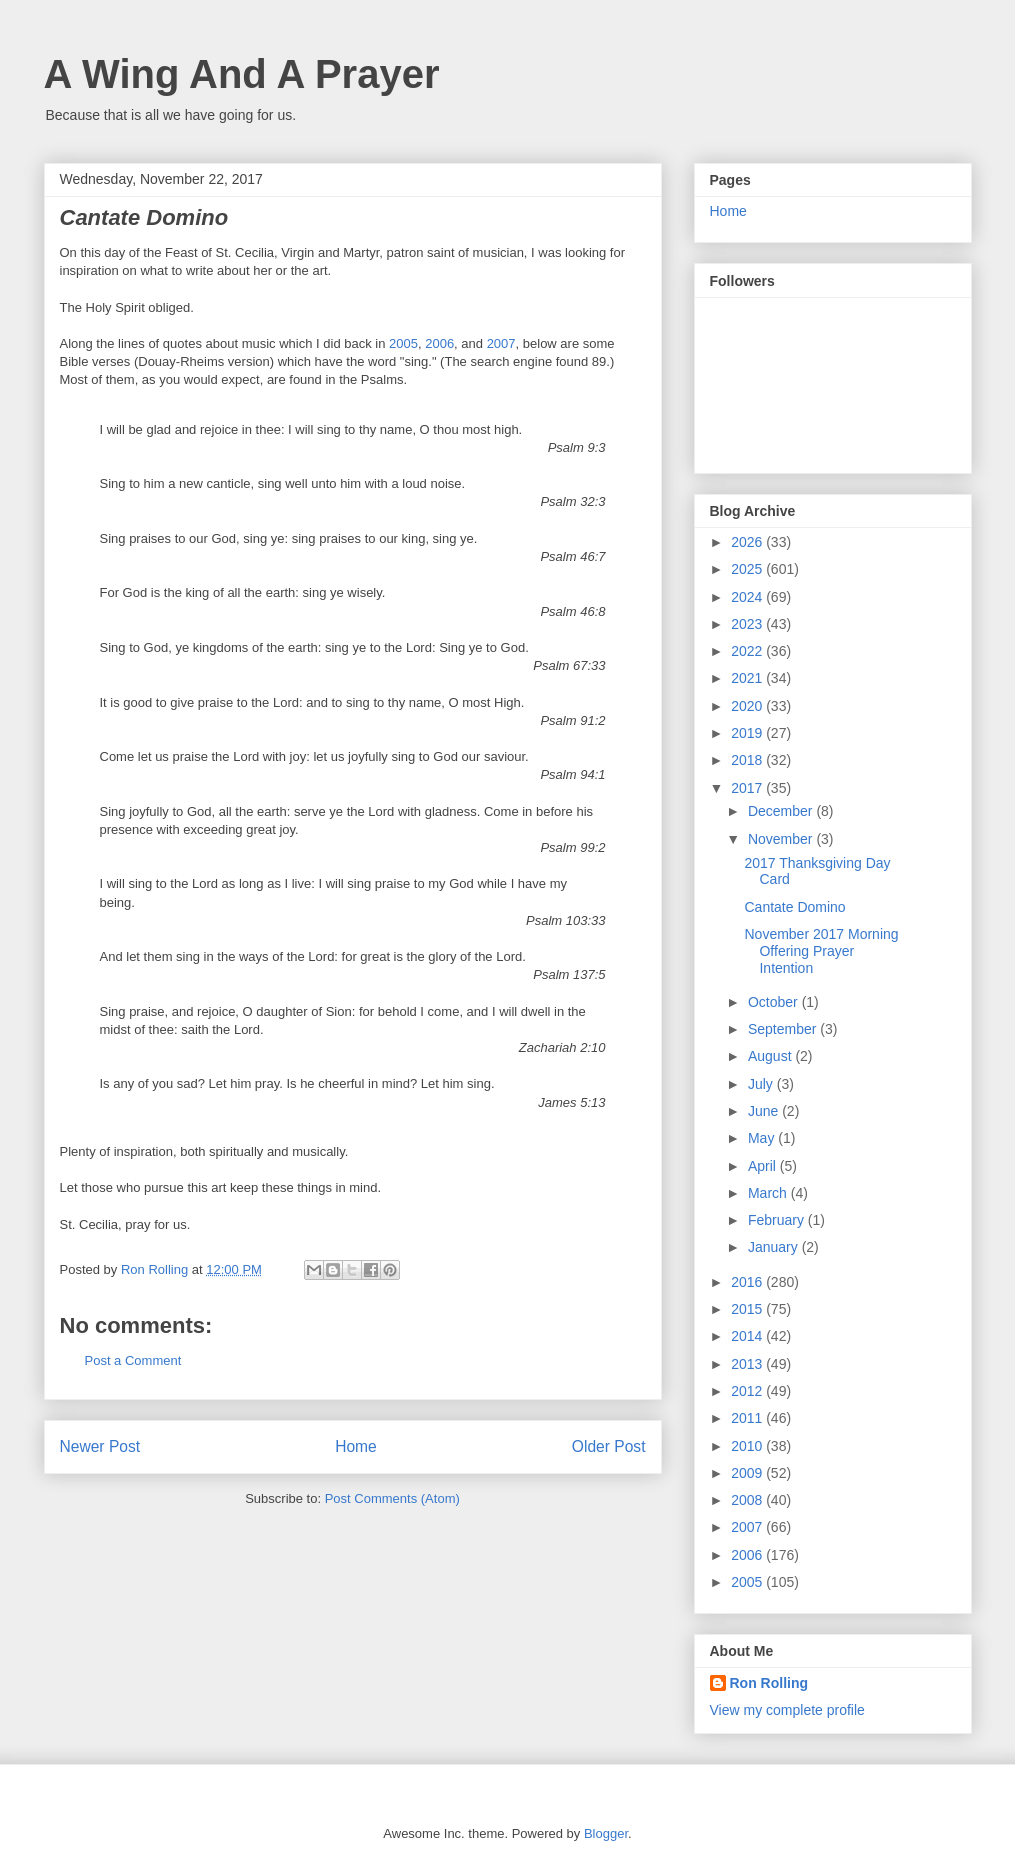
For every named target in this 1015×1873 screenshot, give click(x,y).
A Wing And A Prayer (242, 74)
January (775, 1247)
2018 (748, 760)
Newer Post (100, 1446)
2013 (748, 1364)
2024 (748, 597)
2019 (748, 733)
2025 (748, 569)
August (771, 1056)
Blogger (606, 1833)
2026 (748, 542)
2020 (748, 706)
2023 (748, 624)
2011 (748, 1418)
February (778, 1220)
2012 (748, 1391)
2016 (748, 1282)
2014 (748, 1336)
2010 (748, 1446)
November (782, 839)
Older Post (609, 1446)
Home (356, 1446)
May (763, 1138)
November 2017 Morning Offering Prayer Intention (821, 951)
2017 (748, 788)
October (775, 1002)
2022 (748, 651)
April (764, 1166)
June (765, 1111)
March (769, 1193)
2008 (748, 1500)
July (762, 1084)
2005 (403, 343)
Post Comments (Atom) (392, 1498)
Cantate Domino (794, 907)
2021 (748, 678)
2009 (748, 1473)
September (784, 1029)
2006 (439, 343)
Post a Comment (133, 1360)
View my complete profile (787, 1710)
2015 (748, 1309)
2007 (501, 343)
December (782, 811)
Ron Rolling (769, 1683)
